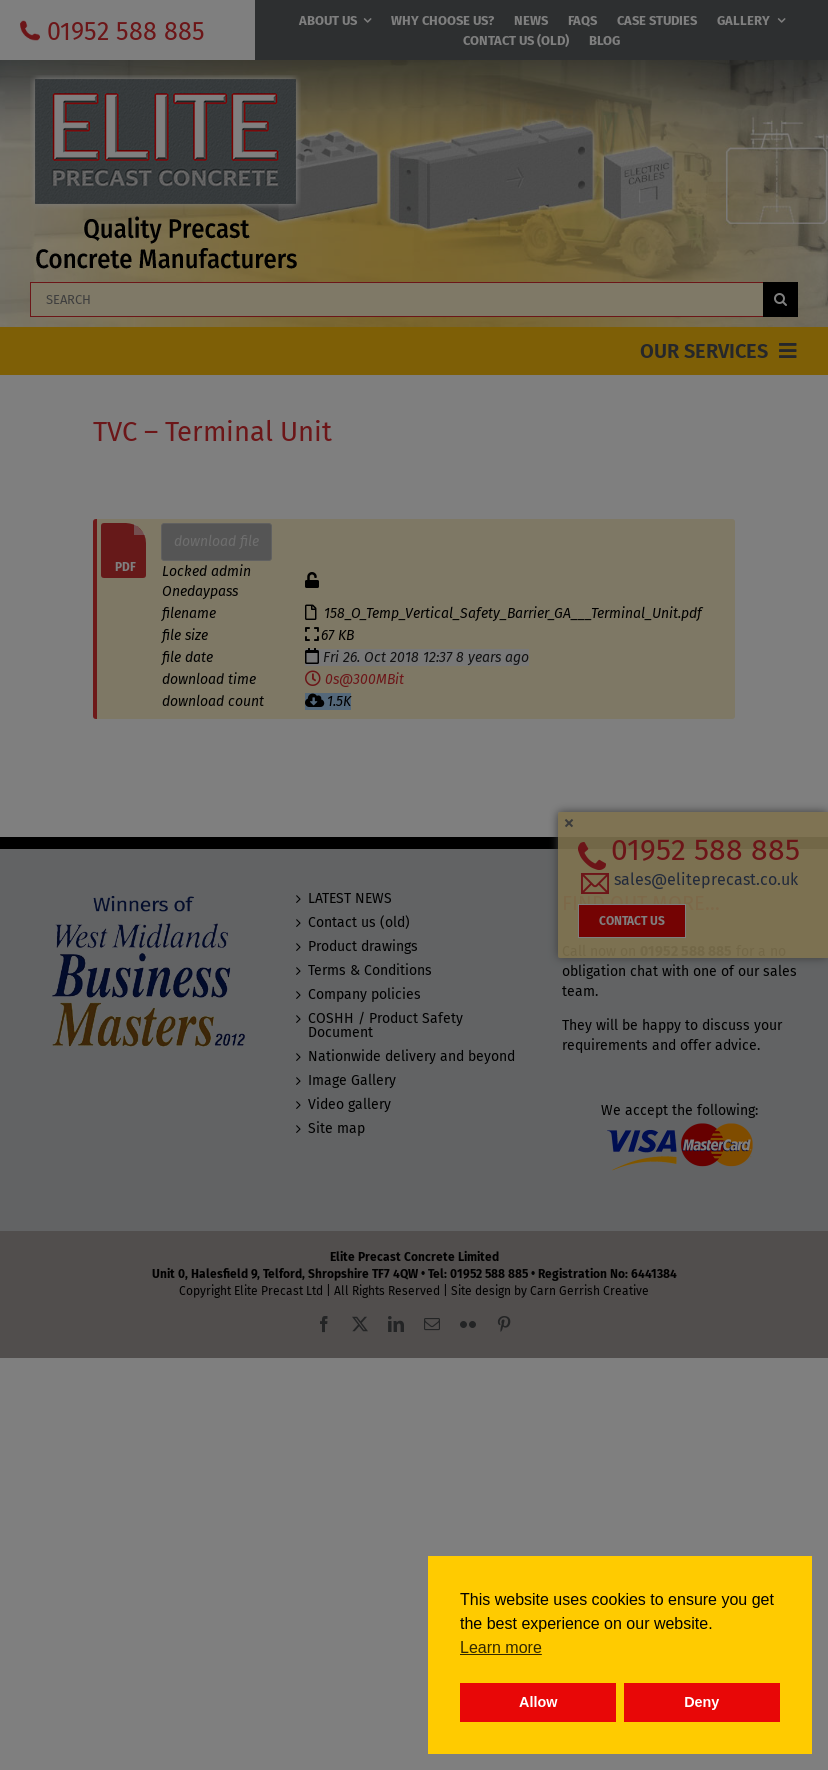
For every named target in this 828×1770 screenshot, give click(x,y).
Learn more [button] (501, 1647)
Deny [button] (701, 1702)
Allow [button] (538, 1702)
